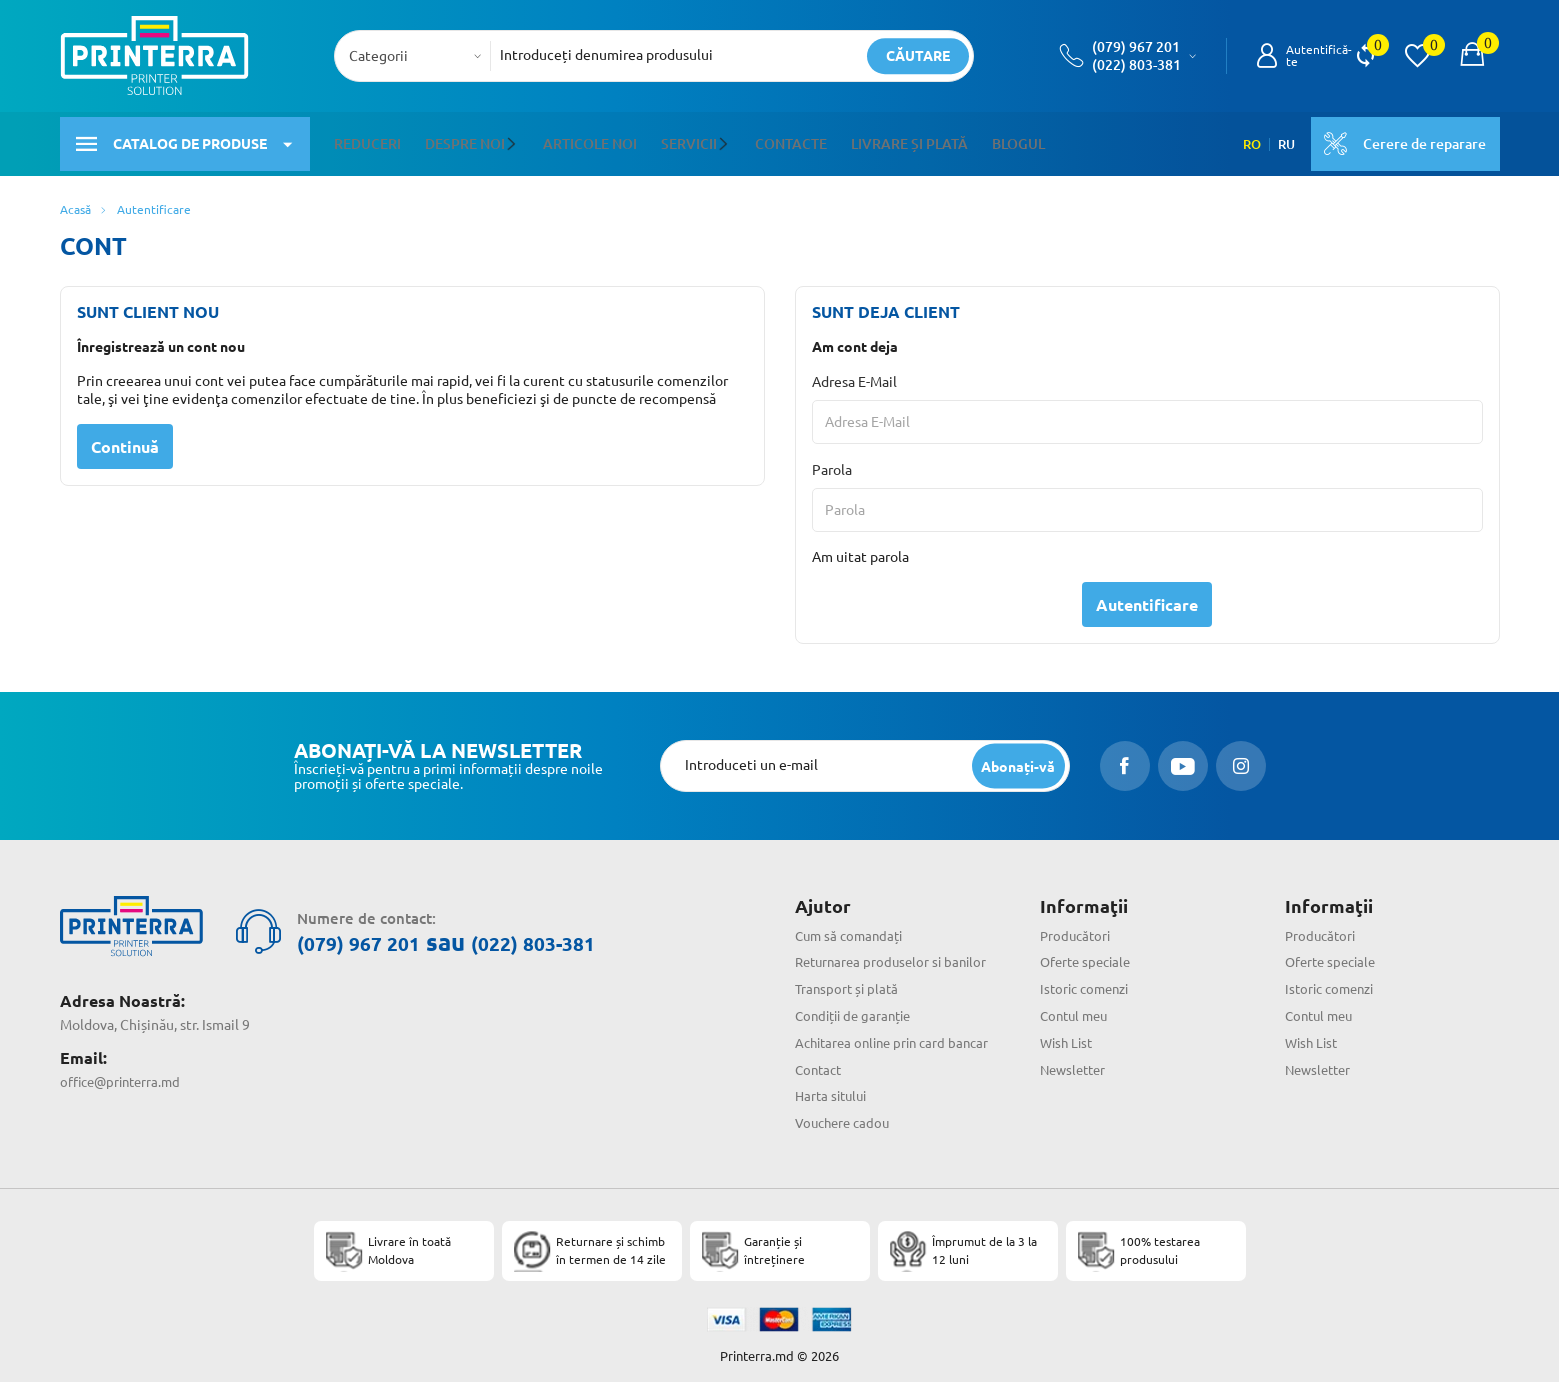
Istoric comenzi (1088, 979)
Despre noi (465, 139)
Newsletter (1076, 1059)
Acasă (75, 199)
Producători (1077, 925)
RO (1244, 139)
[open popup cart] (1472, 56)
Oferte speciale (1089, 952)
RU (1280, 139)
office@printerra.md (124, 1062)
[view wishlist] (1417, 56)
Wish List (1068, 1033)
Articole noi (589, 139)
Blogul (1016, 139)
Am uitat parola (860, 547)
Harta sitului (834, 1086)
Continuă (125, 437)
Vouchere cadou (845, 1113)
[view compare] (1365, 56)
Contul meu (1077, 1006)
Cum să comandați (852, 925)
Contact (820, 1059)
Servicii (688, 139)
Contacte (789, 139)
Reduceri (367, 139)
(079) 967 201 (1136, 47)
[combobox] (418, 56)
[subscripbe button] (1016, 756)
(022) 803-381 (1136, 65)
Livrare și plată (907, 139)
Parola (832, 460)
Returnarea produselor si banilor (896, 952)
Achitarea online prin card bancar (898, 1033)
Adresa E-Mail (854, 372)
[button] (514, 139)
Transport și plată (849, 979)
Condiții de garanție (858, 1006)
